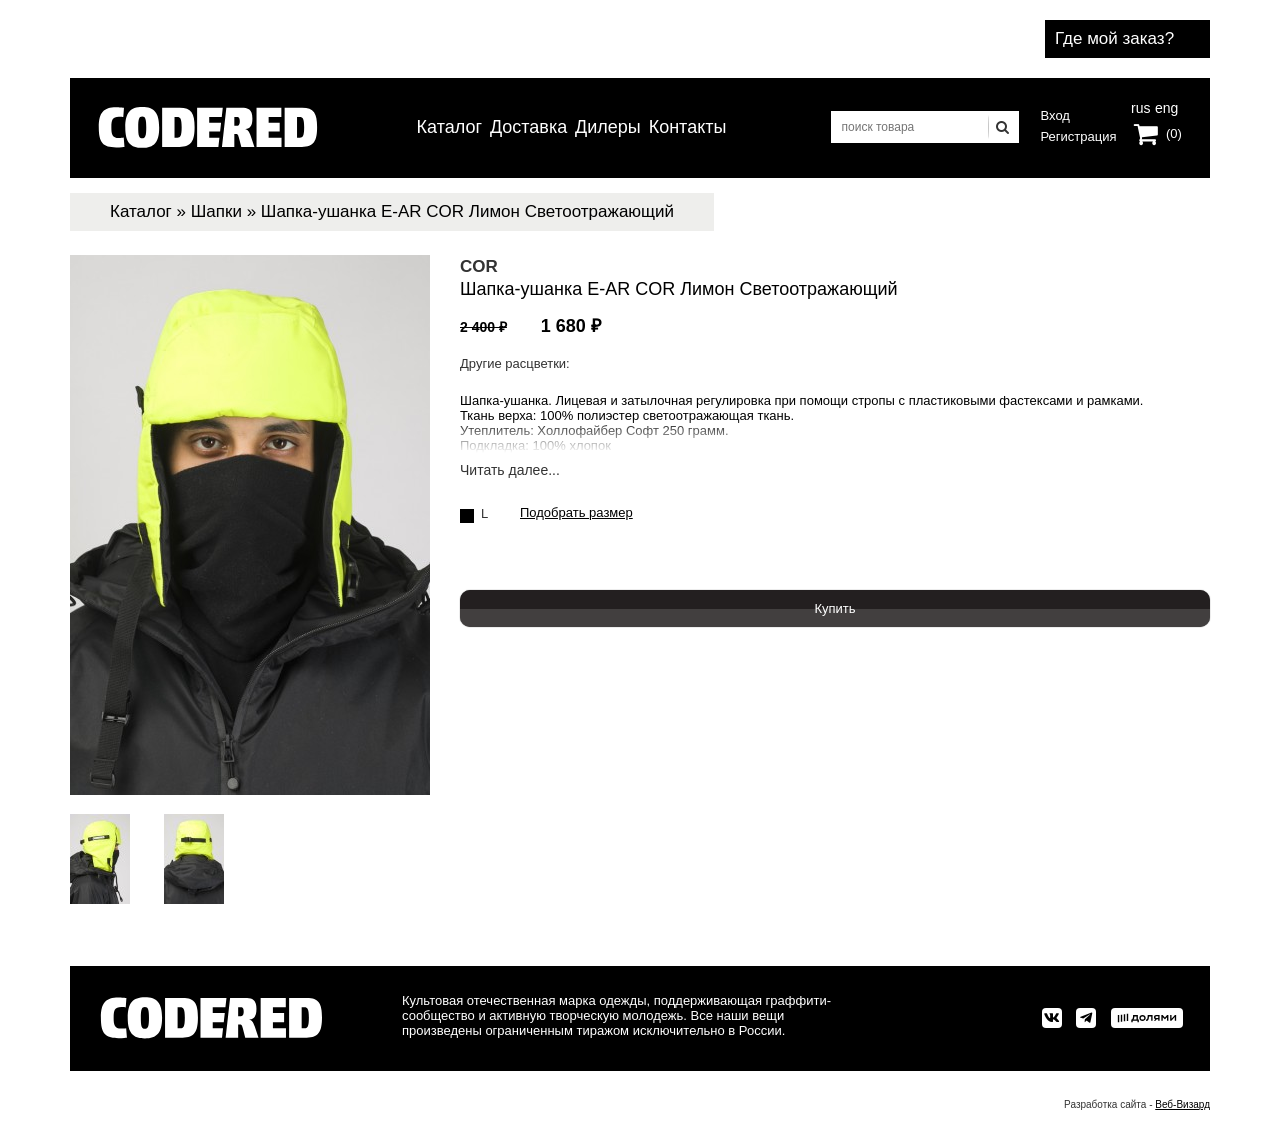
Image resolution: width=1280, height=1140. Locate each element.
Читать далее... (510, 470)
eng (1165, 106)
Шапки (216, 211)
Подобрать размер (576, 513)
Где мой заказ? (1114, 38)
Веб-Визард (1182, 1104)
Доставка (528, 127)
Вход (1055, 115)
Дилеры (608, 127)
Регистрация (1079, 136)
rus (1140, 106)
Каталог (449, 127)
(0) (1174, 133)
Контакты (688, 127)
